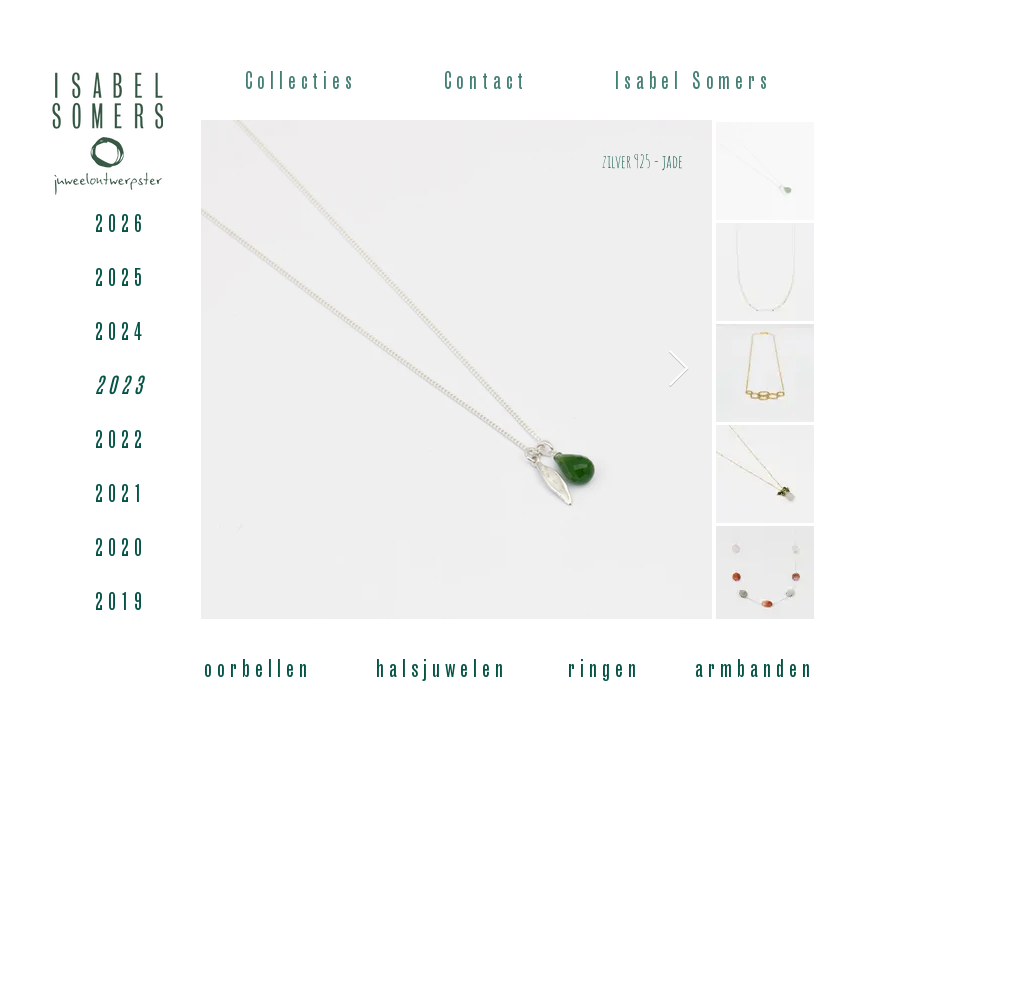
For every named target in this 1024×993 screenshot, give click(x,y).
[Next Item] (678, 369)
